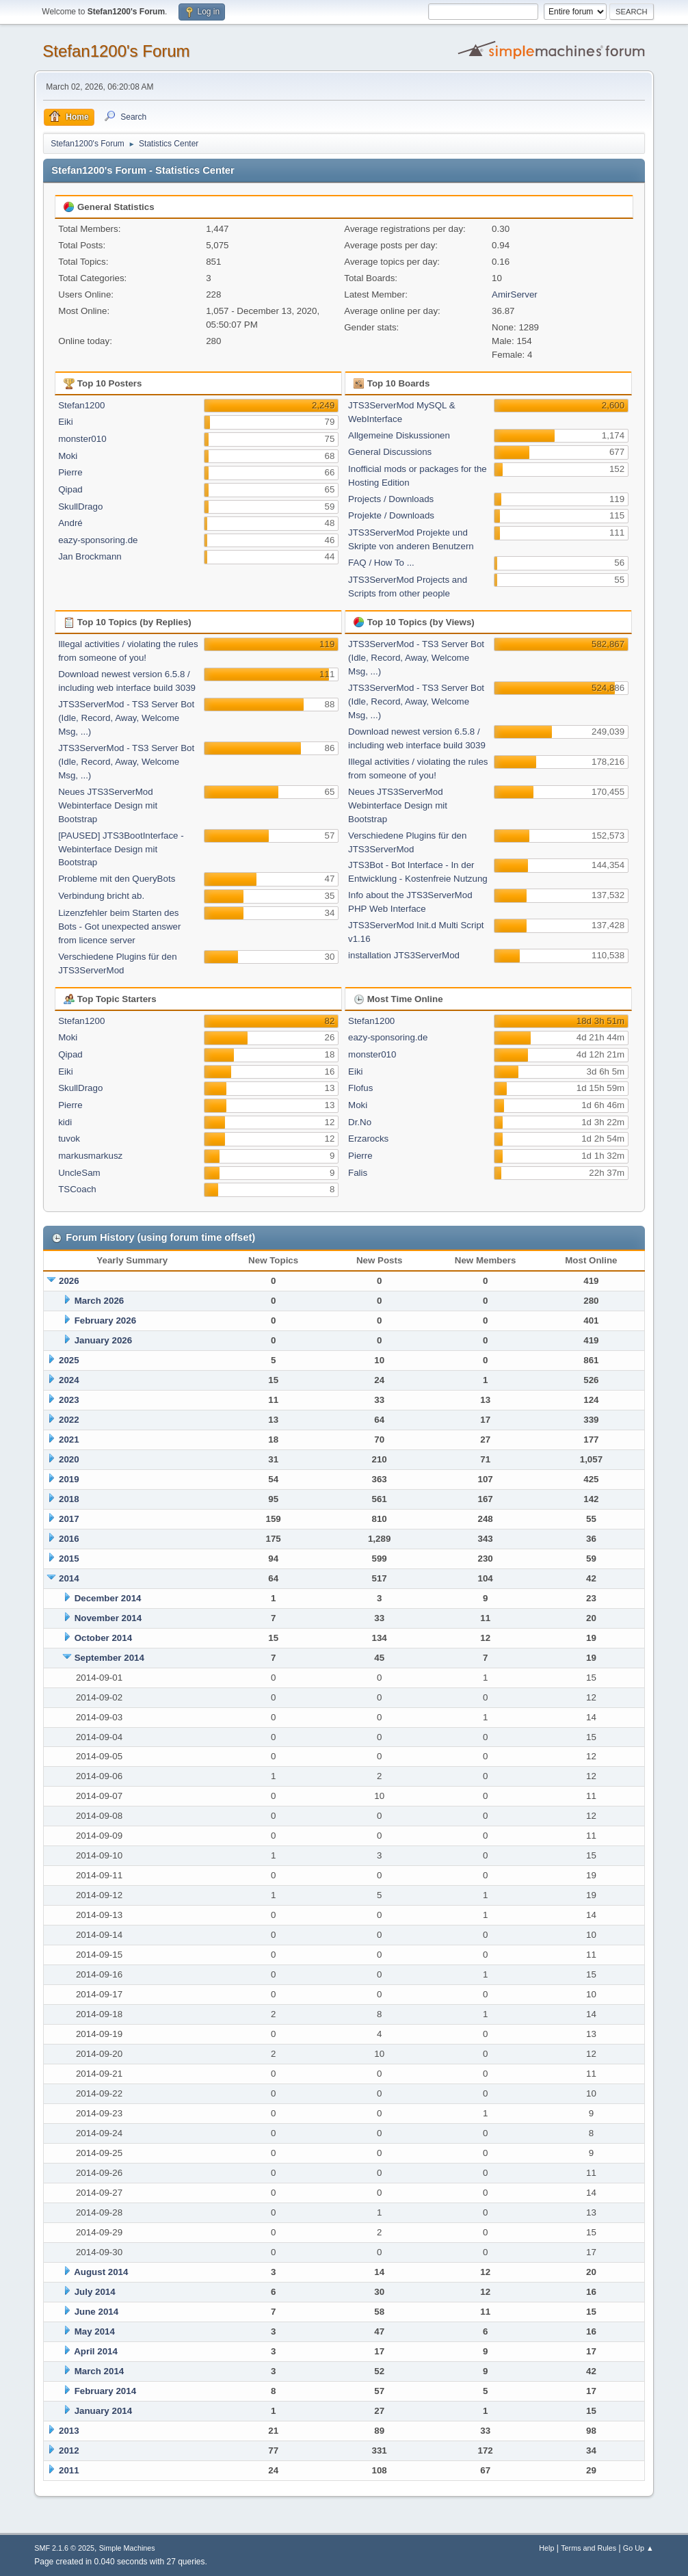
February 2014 (105, 2391)
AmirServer (515, 294)
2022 (69, 1420)
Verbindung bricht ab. (101, 896)
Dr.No (359, 1122)
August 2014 (101, 2272)
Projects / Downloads (391, 499)
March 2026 (99, 1301)
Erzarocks (368, 1138)
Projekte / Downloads (391, 515)
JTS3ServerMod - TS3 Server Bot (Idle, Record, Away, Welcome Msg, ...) (126, 718)
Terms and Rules (588, 2548)
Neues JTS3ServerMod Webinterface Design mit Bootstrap (107, 805)
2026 (69, 1281)
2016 (69, 1539)
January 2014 (103, 2411)
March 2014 (99, 2371)
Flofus (360, 1088)
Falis (357, 1173)
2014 (69, 1578)
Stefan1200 (81, 405)
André (70, 523)
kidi (65, 1122)
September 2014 (109, 1658)
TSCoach (77, 1189)
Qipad (70, 489)
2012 (69, 2450)
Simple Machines (127, 2548)
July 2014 (95, 2292)
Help (546, 2548)
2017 (69, 1519)
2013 (69, 2431)
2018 (69, 1499)
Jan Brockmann (90, 556)
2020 (69, 1459)
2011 (69, 2470)
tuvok (69, 1138)
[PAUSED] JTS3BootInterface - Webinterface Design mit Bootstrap (120, 849)
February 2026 (105, 1320)
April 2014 (96, 2351)
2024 (69, 1380)
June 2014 (96, 2311)
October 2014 (103, 1638)
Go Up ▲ (638, 2548)
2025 (69, 1360)
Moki (67, 456)
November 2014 (108, 1618)
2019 (69, 1479)
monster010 (82, 439)
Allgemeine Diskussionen (399, 435)
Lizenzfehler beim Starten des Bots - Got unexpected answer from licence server (119, 926)
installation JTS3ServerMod (404, 955)
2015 (69, 1558)
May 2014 (95, 2331)
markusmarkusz (90, 1156)
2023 (69, 1400)
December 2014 (108, 1598)
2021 (69, 1439)
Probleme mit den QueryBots (116, 878)
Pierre (70, 472)
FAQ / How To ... (381, 562)
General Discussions (390, 452)
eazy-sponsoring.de (97, 540)
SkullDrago (80, 506)
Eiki (65, 422)
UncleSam (79, 1173)
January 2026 (103, 1340)
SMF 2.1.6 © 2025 (64, 2548)
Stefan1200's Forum (115, 51)
